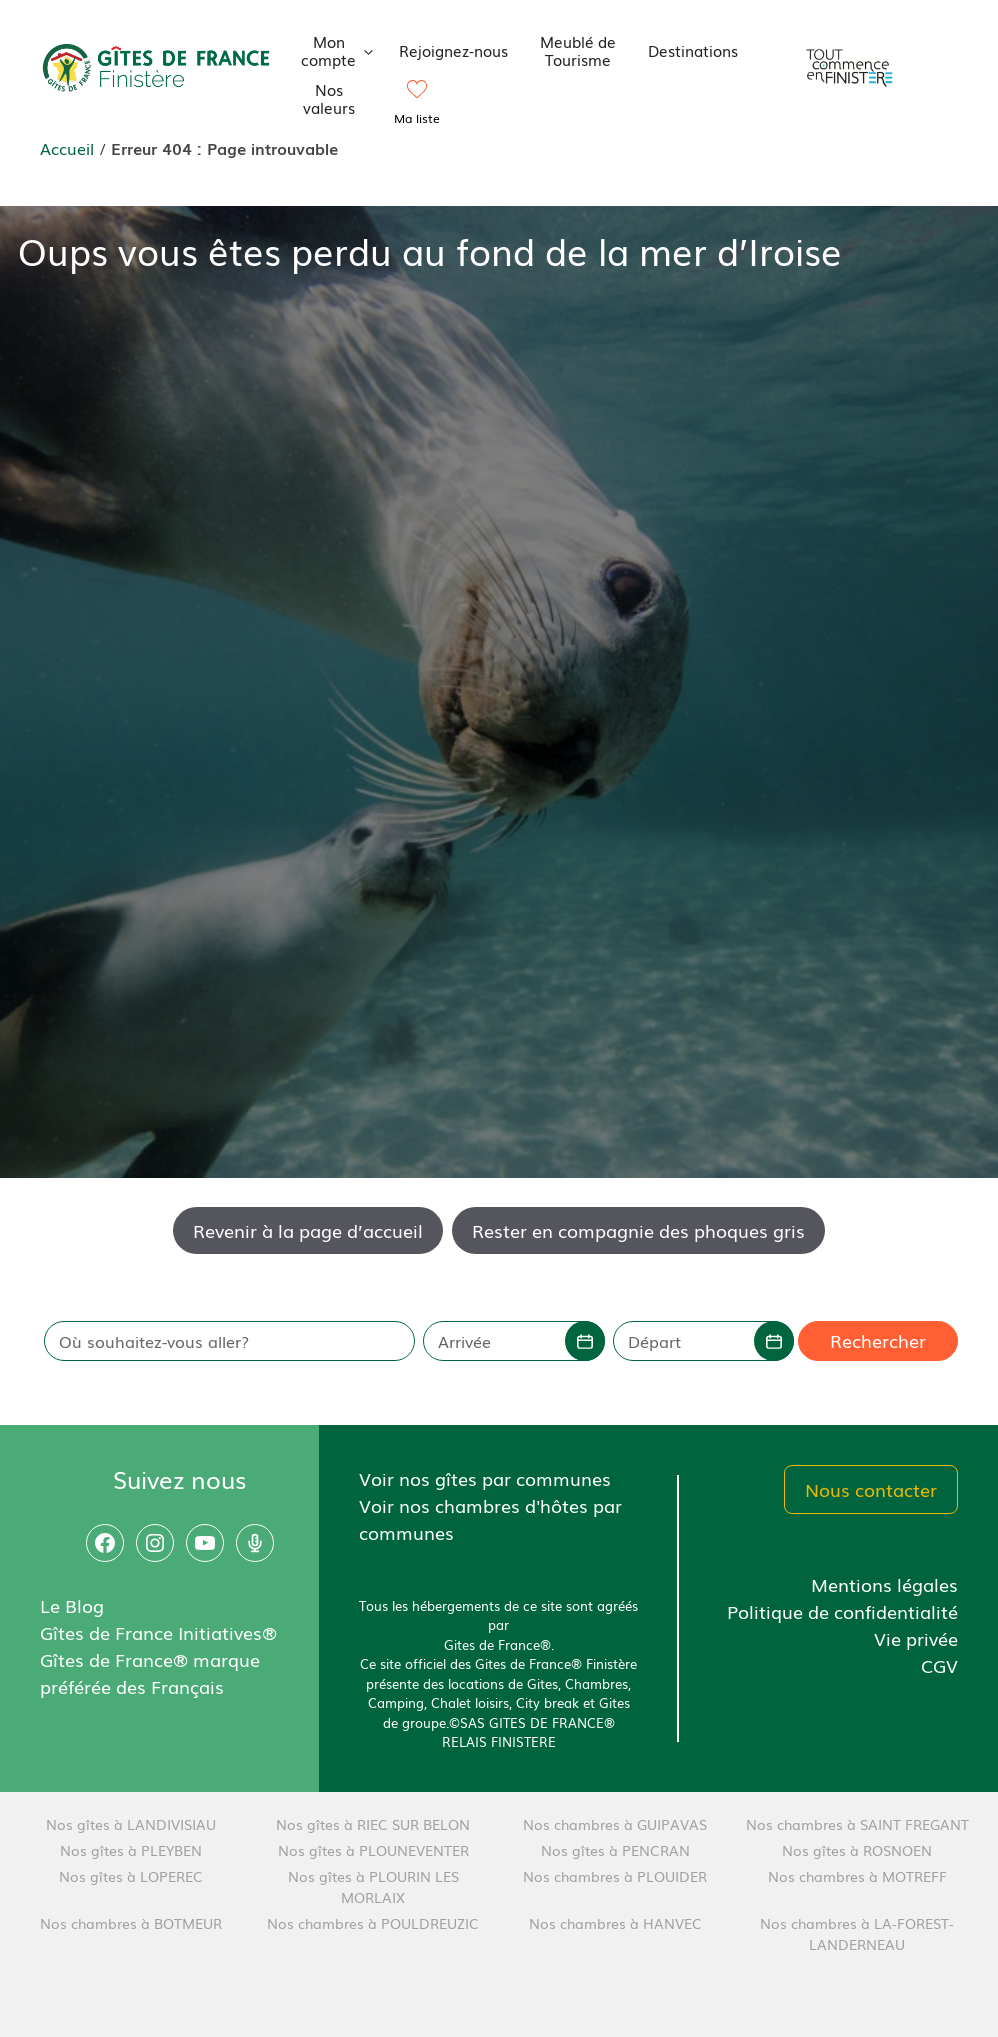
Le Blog (72, 1605)
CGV (939, 1665)
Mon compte (342, 50)
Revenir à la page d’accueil (308, 1230)
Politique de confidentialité (842, 1611)
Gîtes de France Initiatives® (158, 1632)
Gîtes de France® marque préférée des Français (150, 1672)
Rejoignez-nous (453, 50)
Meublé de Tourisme (578, 50)
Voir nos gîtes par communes (485, 1478)
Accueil (67, 148)
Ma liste (417, 118)
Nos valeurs (329, 98)
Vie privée (916, 1638)
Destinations (693, 50)
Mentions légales (884, 1584)
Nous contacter (871, 1489)
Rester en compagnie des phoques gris (638, 1230)
